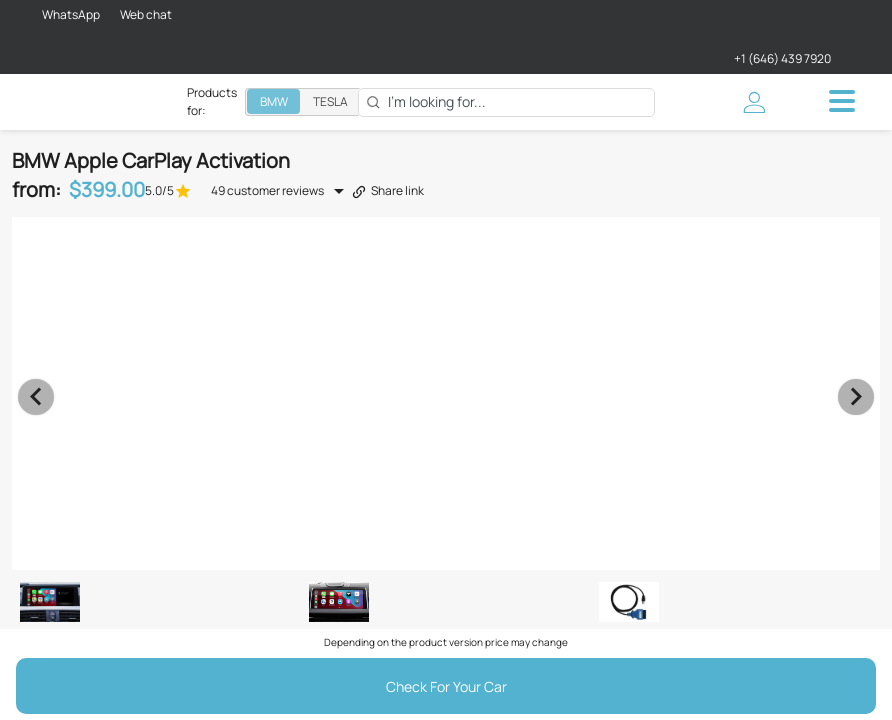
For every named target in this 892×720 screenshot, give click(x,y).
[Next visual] (856, 397)
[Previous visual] (36, 397)
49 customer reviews (267, 190)
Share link (387, 190)
